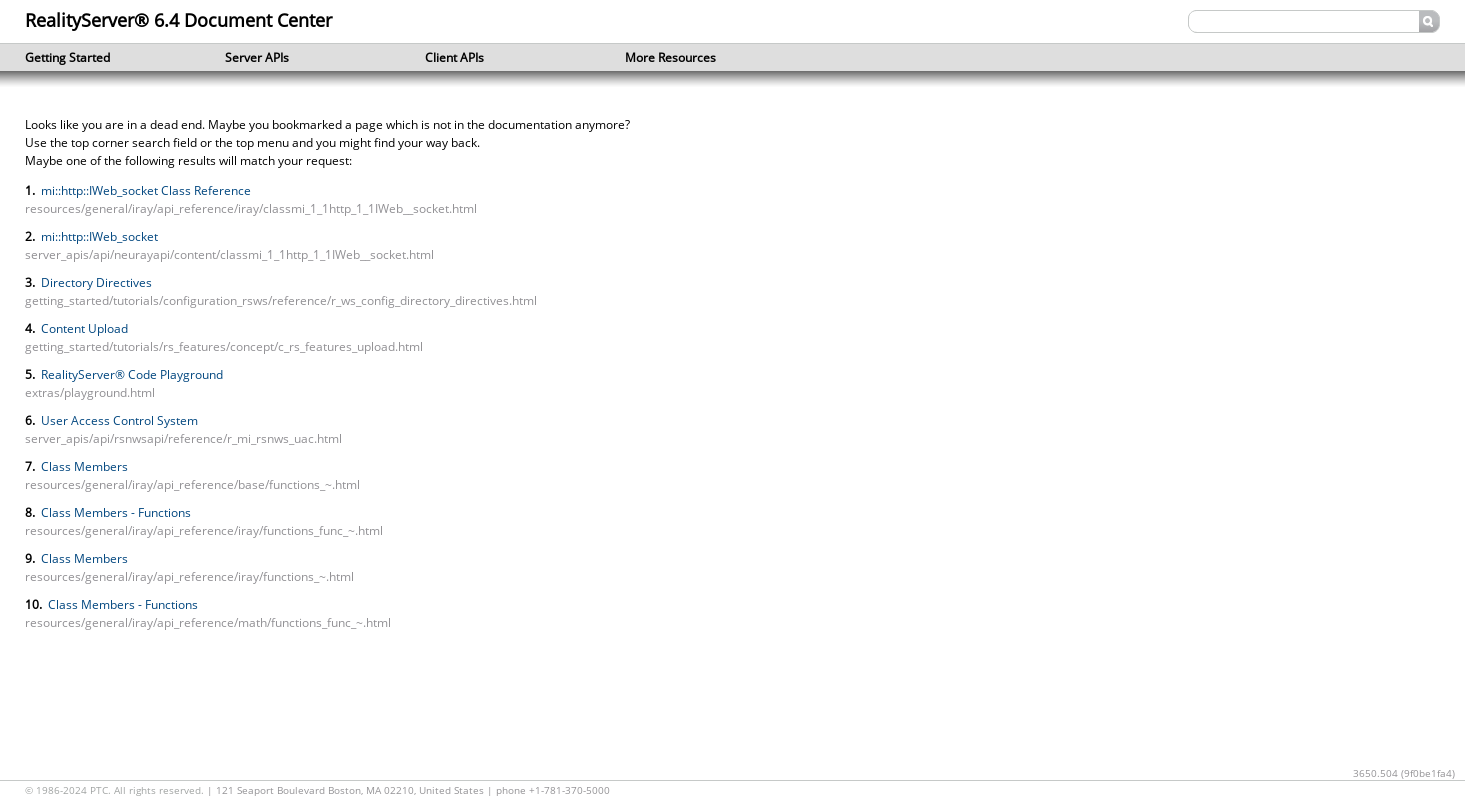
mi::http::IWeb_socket (98, 236)
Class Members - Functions (114, 512)
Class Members (83, 466)
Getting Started (95, 57)
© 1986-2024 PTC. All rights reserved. (116, 790)
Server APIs (295, 57)
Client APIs (495, 57)
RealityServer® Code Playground (130, 374)
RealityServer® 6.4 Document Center (178, 20)
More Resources (695, 57)
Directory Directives (95, 282)
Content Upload (83, 328)
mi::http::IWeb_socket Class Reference (144, 190)
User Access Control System (118, 420)
